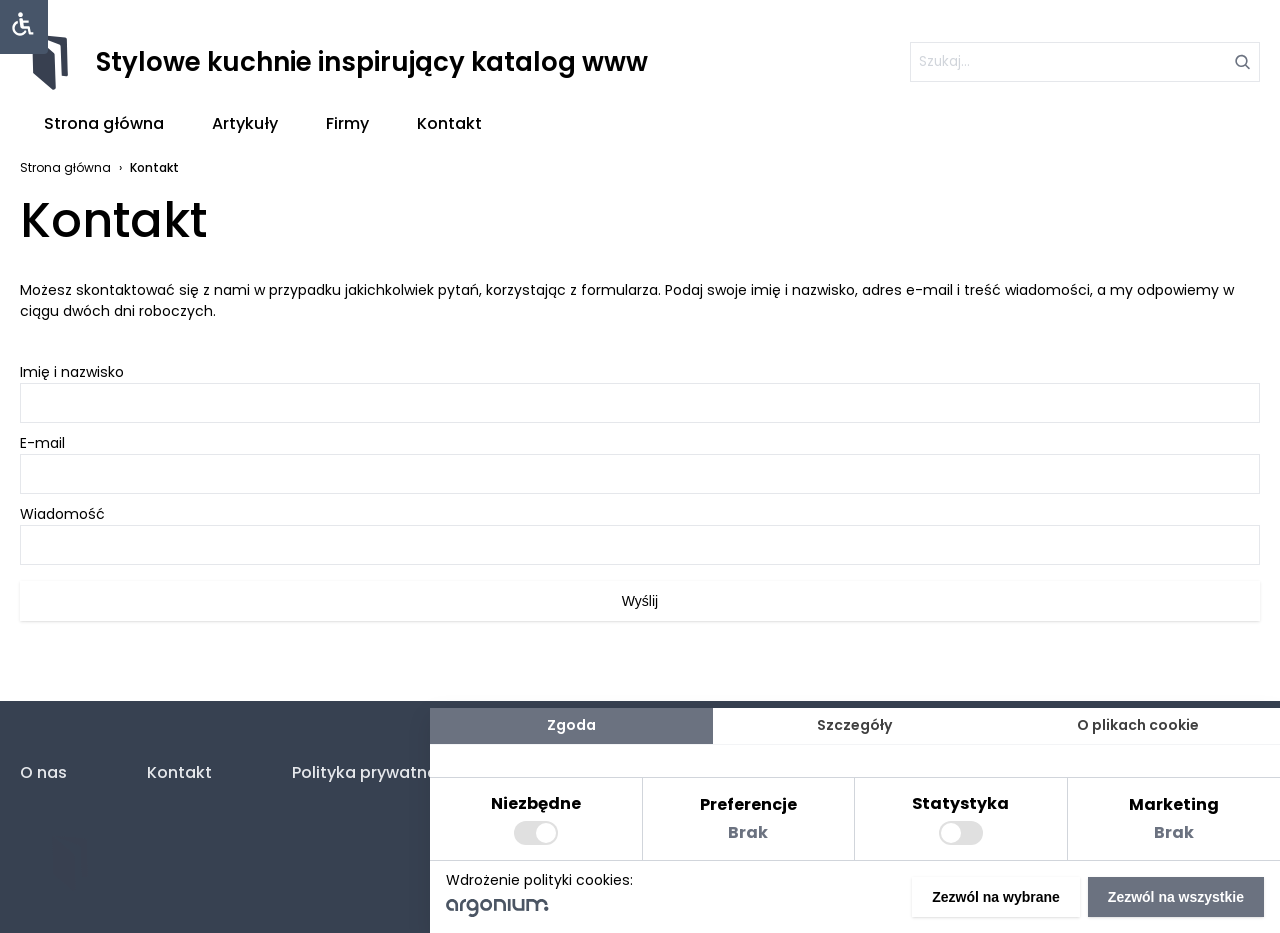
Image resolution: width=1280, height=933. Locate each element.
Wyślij (640, 601)
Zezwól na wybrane (996, 897)
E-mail (640, 463)
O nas (43, 772)
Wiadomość (640, 534)
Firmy (347, 123)
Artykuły (245, 123)
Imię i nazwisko (640, 392)
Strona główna (104, 123)
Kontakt (449, 123)
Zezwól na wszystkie (1176, 897)
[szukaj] (1085, 62)
